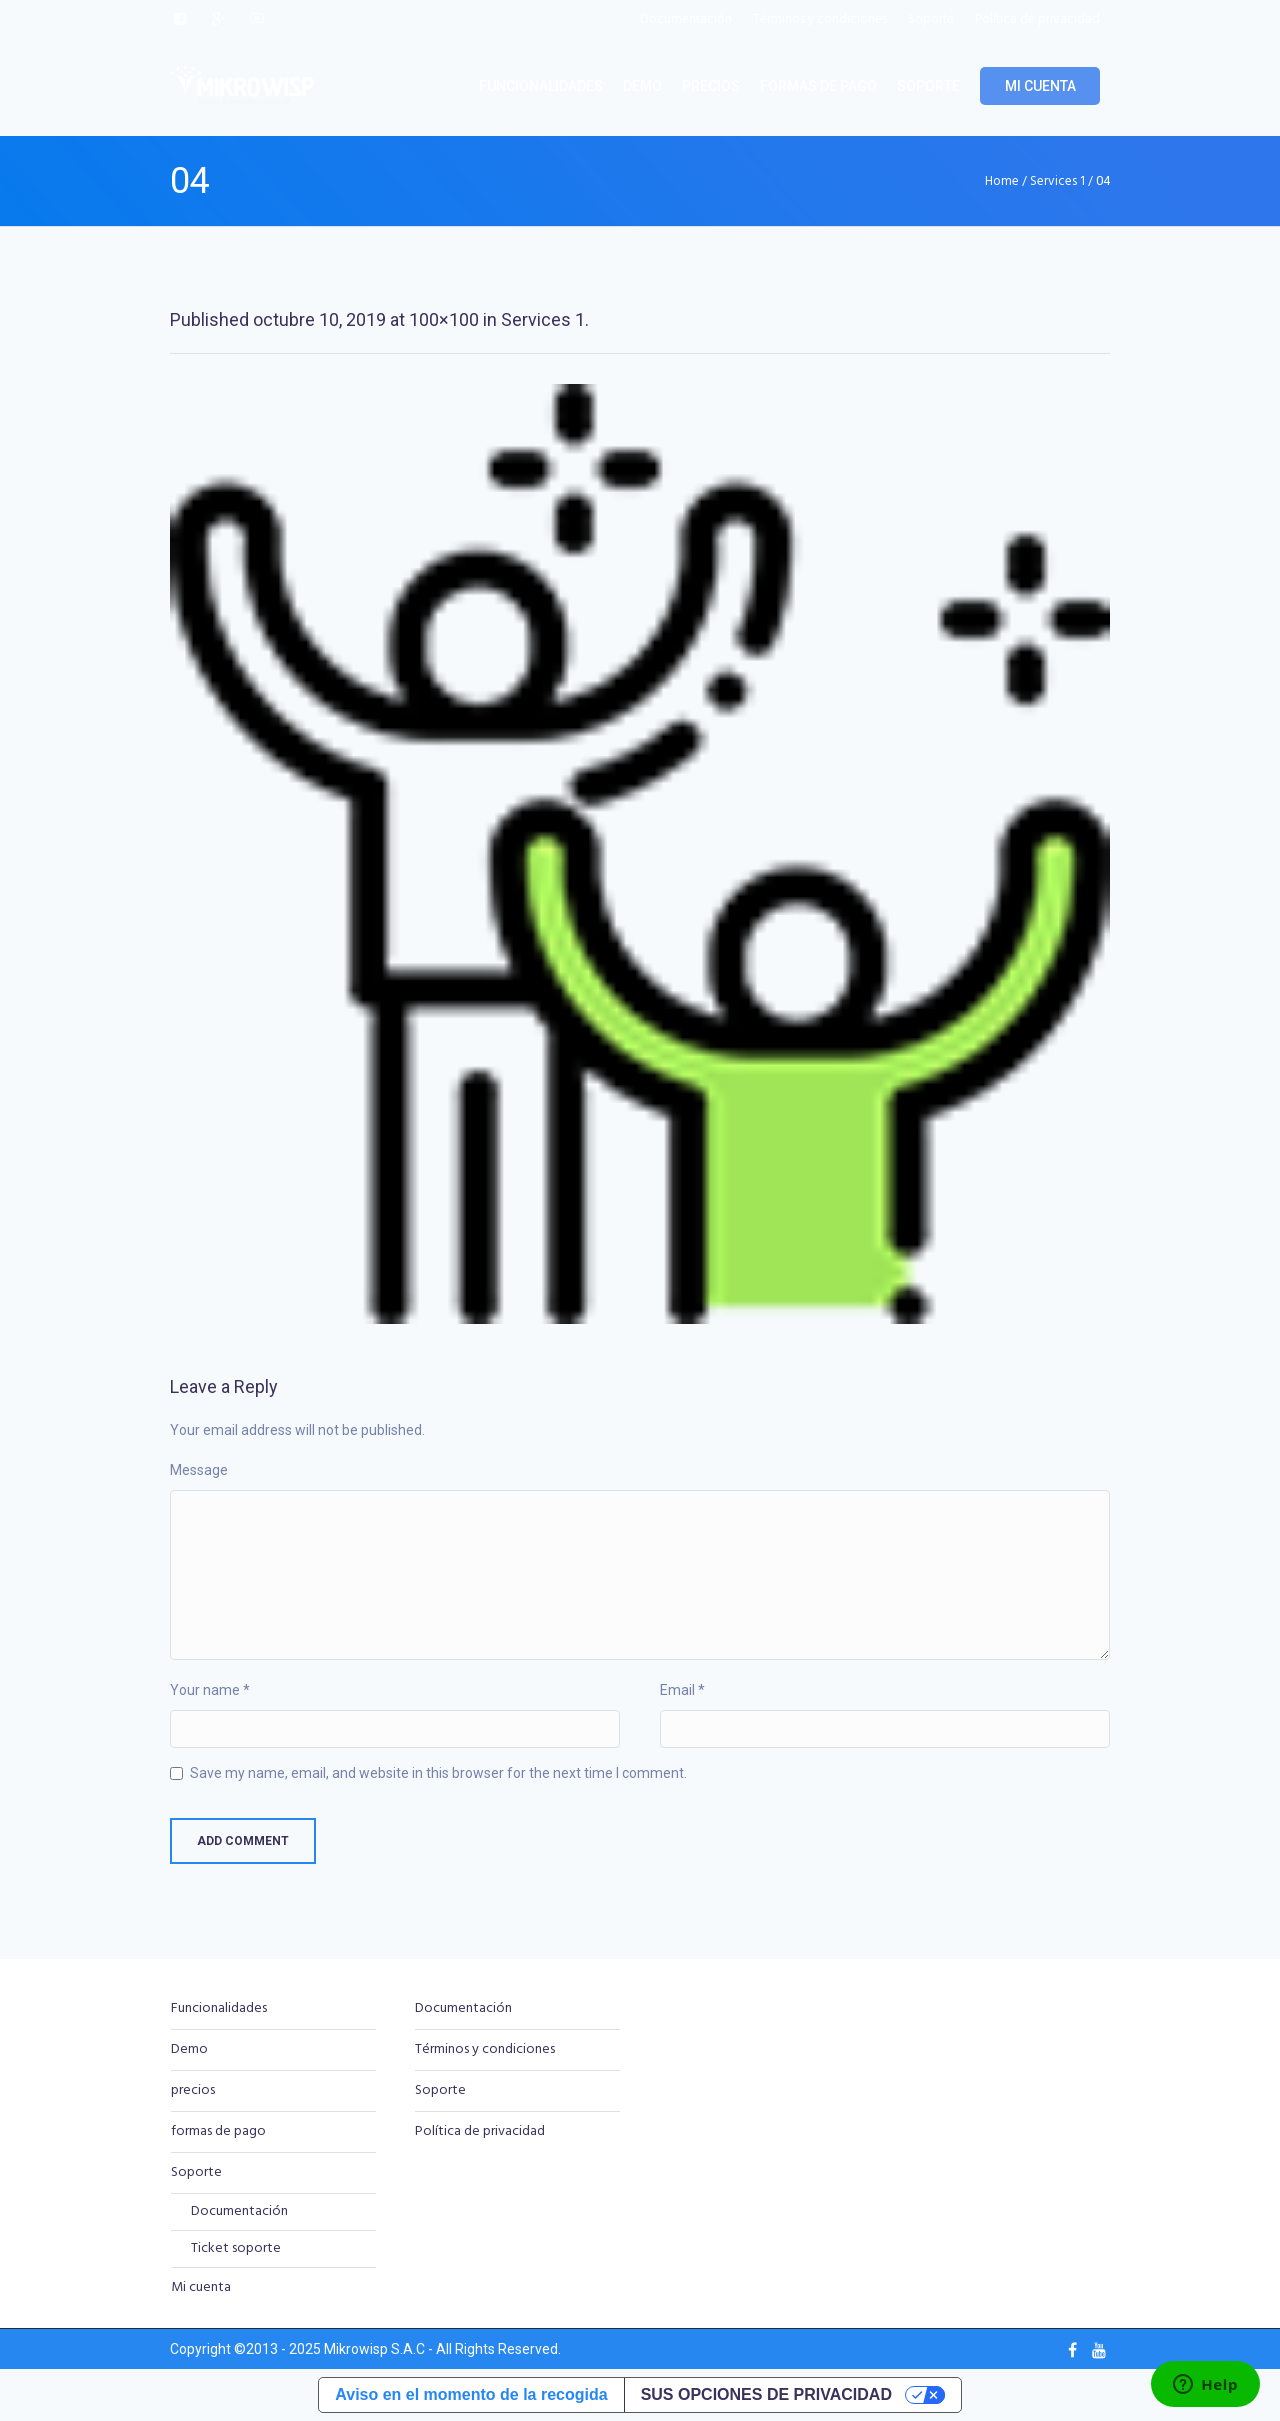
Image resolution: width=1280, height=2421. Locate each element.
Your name (210, 1690)
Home (1002, 181)
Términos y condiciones (485, 2049)
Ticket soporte (236, 2248)
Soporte (196, 2172)
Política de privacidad (480, 2131)
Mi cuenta (201, 2287)
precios (193, 2090)
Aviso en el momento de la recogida (471, 2394)
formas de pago (218, 2131)
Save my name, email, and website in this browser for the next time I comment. (438, 1773)
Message (199, 1470)
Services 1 (1057, 181)
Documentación (239, 2211)
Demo (189, 2049)
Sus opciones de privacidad (766, 2394)
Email (682, 1690)
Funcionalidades (219, 2008)
